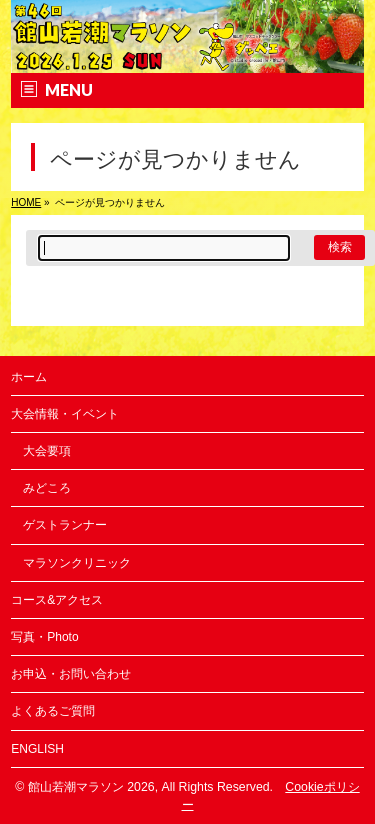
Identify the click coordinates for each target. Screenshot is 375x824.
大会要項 (47, 451)
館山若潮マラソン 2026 (91, 787)
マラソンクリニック (77, 563)
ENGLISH (37, 749)
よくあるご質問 (53, 711)
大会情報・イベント (65, 414)
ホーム (29, 377)
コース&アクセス (57, 600)
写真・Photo (44, 637)
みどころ (47, 488)
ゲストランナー (65, 525)
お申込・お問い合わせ (71, 674)
